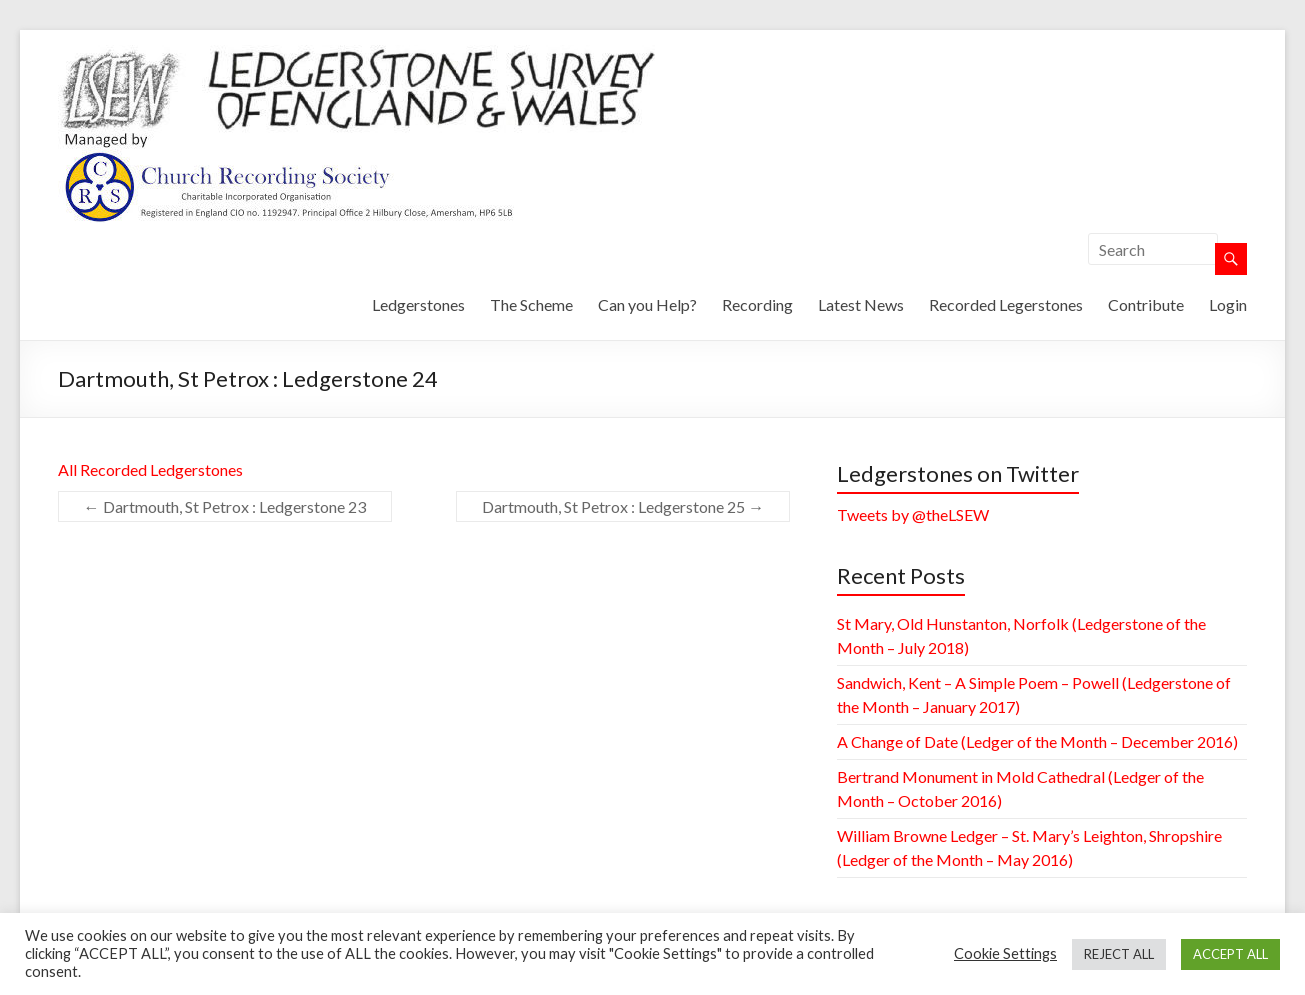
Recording (757, 304)
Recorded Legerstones (1006, 304)
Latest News (861, 304)
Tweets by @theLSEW (913, 514)
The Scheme (531, 304)
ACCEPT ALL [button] (1230, 954)
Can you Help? (647, 304)
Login (1228, 304)
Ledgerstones (418, 304)
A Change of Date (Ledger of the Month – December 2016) (1037, 741)
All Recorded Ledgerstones (150, 469)
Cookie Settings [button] (1005, 953)
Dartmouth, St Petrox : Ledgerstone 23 (225, 506)
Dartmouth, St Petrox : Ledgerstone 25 (623, 506)
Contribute (1146, 304)
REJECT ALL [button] (1119, 954)
